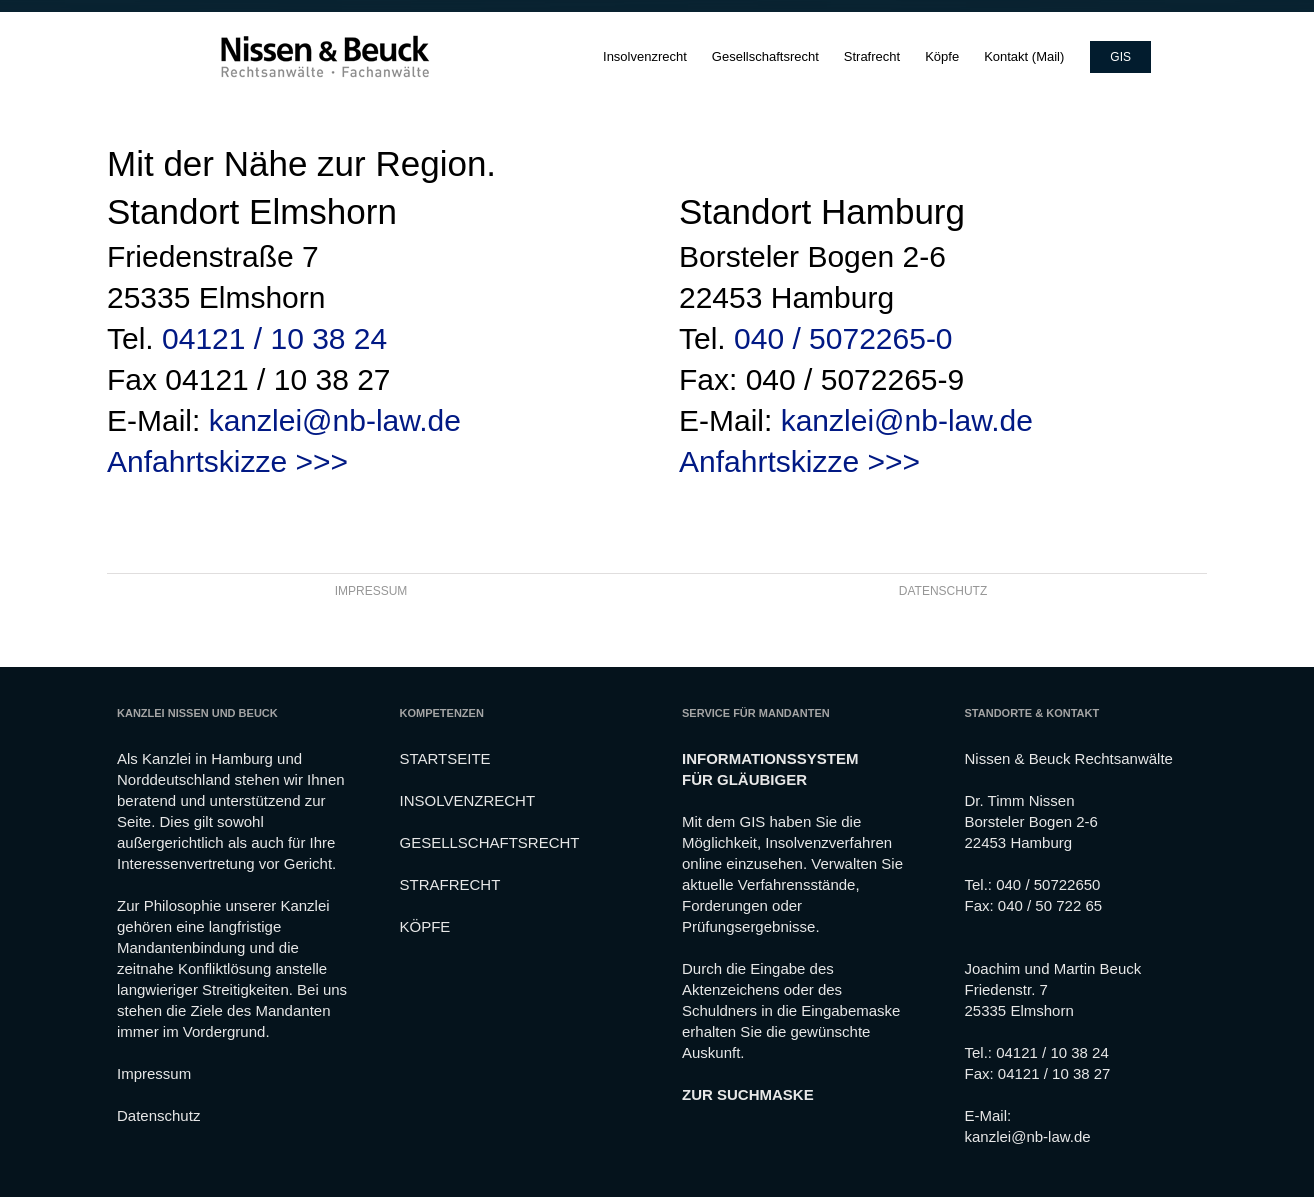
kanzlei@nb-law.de (335, 420)
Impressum (154, 1073)
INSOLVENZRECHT (468, 800)
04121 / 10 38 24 (274, 338)
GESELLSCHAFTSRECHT (490, 842)
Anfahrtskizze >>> (227, 461)
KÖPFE (425, 926)
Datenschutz (158, 1115)
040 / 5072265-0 (843, 338)
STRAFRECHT (450, 884)
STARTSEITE (445, 758)
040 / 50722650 (1048, 884)
